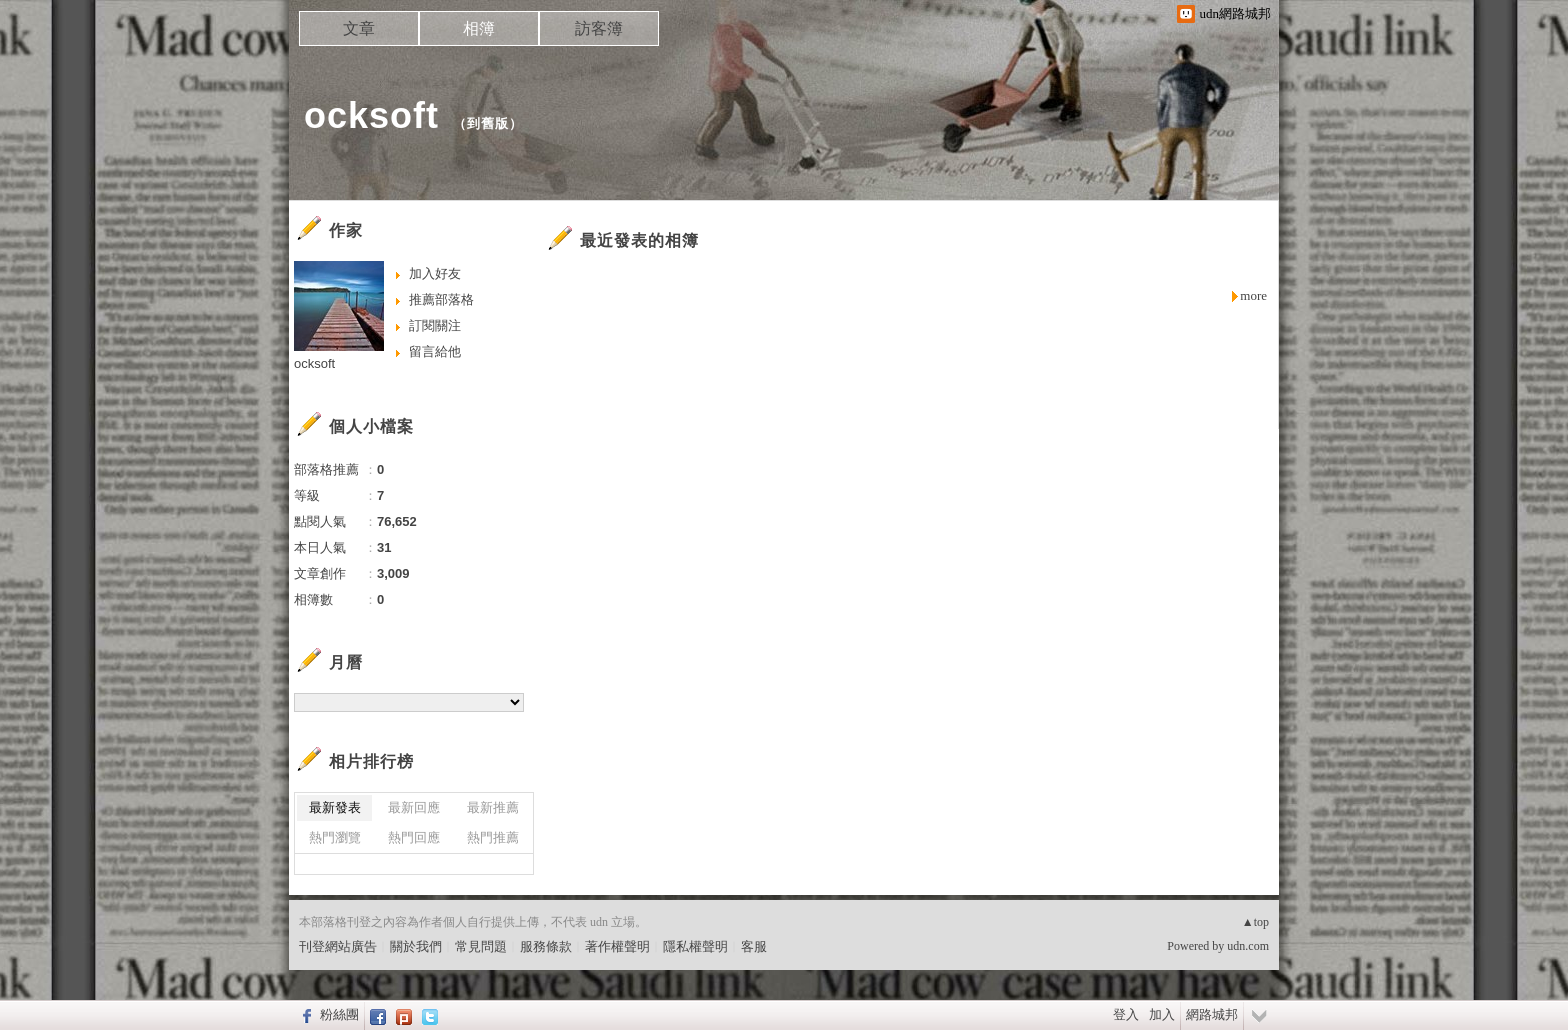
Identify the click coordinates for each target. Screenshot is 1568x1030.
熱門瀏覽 (335, 837)
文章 (359, 28)
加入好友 (435, 273)
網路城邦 (1212, 1014)
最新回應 (414, 807)
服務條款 (546, 946)
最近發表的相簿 (639, 240)
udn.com (1248, 946)
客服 (754, 946)
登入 (1126, 1014)
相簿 (479, 28)
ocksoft (371, 115)
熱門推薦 (493, 837)
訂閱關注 (435, 325)
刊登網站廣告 (338, 946)
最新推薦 (493, 807)
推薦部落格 (441, 299)
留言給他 (435, 351)
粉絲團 (339, 1014)
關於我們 (416, 946)
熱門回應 (414, 837)
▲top (1255, 922)
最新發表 (335, 807)
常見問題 (481, 946)
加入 (1162, 1014)
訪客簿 (599, 28)
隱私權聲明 (695, 946)
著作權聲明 (617, 946)
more (1253, 295)
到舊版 (488, 123)
